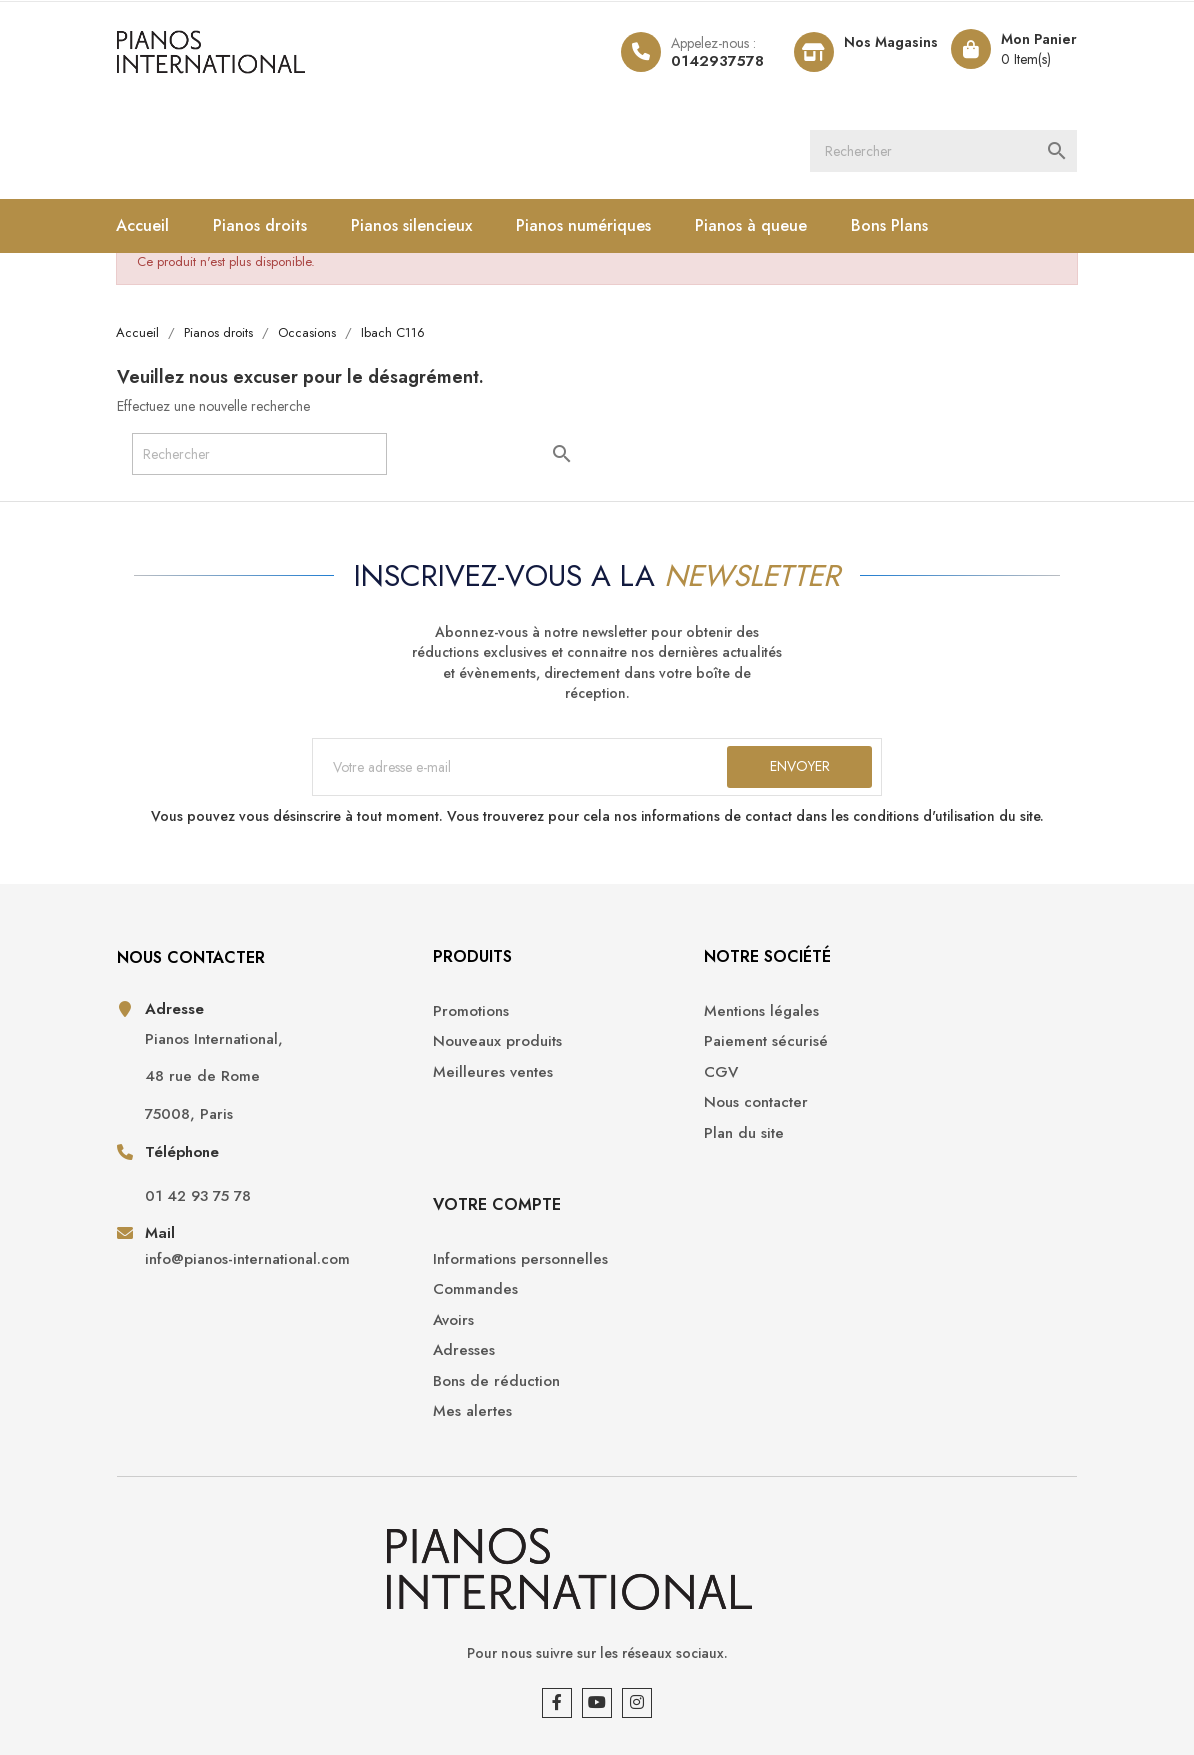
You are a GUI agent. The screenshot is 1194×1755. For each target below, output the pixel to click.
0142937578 (705, 61)
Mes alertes (894, 1175)
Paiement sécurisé (674, 1054)
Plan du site (652, 1145)
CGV (629, 1084)
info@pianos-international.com (213, 1284)
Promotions (408, 1023)
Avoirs (875, 1084)
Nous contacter (664, 1115)
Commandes (897, 1054)
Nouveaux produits (434, 1054)
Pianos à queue (762, 228)
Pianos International (254, 1685)
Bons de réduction (918, 1145)
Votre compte (919, 969)
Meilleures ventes (430, 1084)
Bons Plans (900, 228)
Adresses (886, 1115)
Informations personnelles (942, 1023)
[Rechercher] (942, 152)
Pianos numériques (594, 228)
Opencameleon (455, 1685)
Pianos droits (271, 228)
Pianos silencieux (422, 228)
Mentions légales (669, 1023)
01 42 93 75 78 (208, 1210)
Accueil (153, 228)
